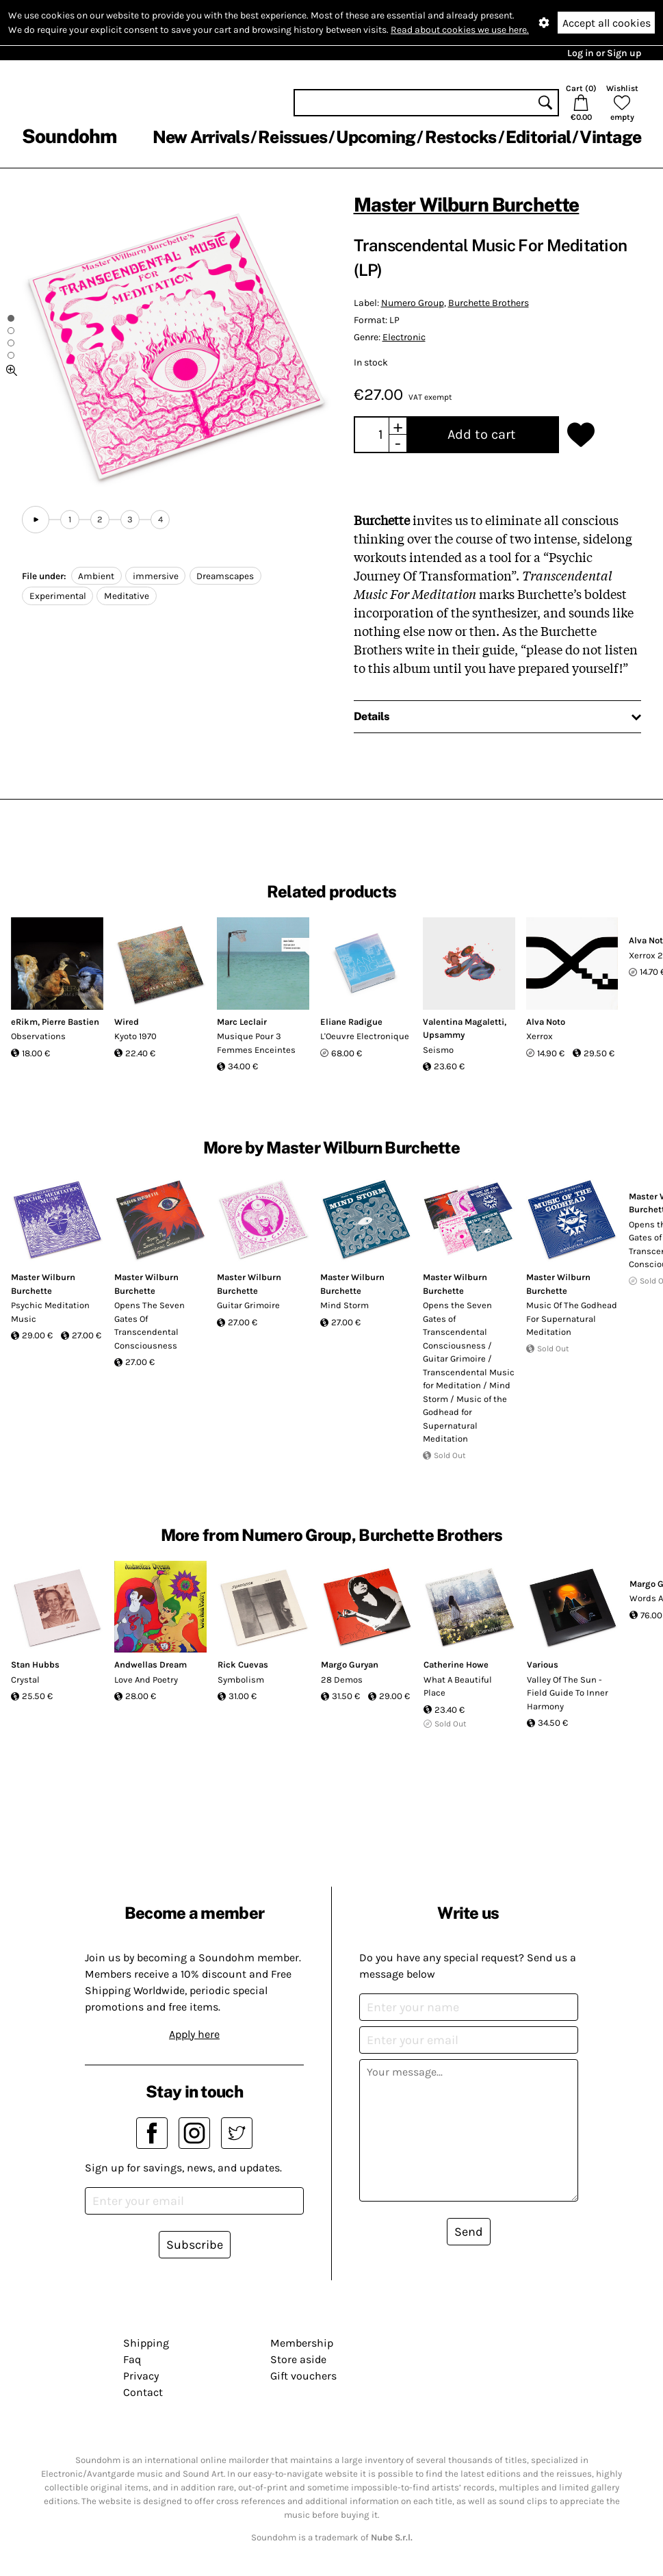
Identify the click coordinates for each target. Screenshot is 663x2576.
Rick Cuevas (243, 1664)
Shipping (146, 2342)
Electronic (404, 337)
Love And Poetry (146, 1679)
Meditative (126, 596)
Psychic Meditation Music (50, 1312)
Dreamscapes (225, 576)
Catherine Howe (456, 1664)
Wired (126, 1022)
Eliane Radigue (351, 1022)
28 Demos (342, 1679)
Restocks (461, 137)
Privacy (141, 2375)
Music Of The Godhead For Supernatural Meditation (571, 1318)
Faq (132, 2359)
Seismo (438, 1050)
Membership (301, 2342)
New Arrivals (201, 137)
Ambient (96, 576)
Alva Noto (545, 1022)
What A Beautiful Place (458, 1686)
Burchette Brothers (488, 303)
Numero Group (412, 303)
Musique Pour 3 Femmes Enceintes (256, 1043)
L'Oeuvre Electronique (364, 1036)
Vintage (610, 137)
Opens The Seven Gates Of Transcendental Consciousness (149, 1325)
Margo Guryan (349, 1664)
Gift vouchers (303, 2375)
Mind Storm (344, 1305)
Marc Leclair (242, 1022)
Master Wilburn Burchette (467, 204)
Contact (143, 2392)
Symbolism (241, 1679)
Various (542, 1664)
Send (468, 2231)
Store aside (298, 2359)
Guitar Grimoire (248, 1305)
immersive (156, 576)
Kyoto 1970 (135, 1036)
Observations (38, 1036)
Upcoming (375, 137)
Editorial (538, 137)
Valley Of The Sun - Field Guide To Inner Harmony (567, 1692)
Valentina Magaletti (463, 1022)
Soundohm (69, 136)
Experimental (57, 596)
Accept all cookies (606, 22)
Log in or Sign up (604, 53)
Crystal (25, 1679)
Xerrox (539, 1036)
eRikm (24, 1022)
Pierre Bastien (70, 1022)
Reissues (292, 137)
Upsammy (444, 1035)
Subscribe (194, 2244)
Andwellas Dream (150, 1664)
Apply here (194, 2034)
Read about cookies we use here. (460, 30)
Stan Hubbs (35, 1664)
